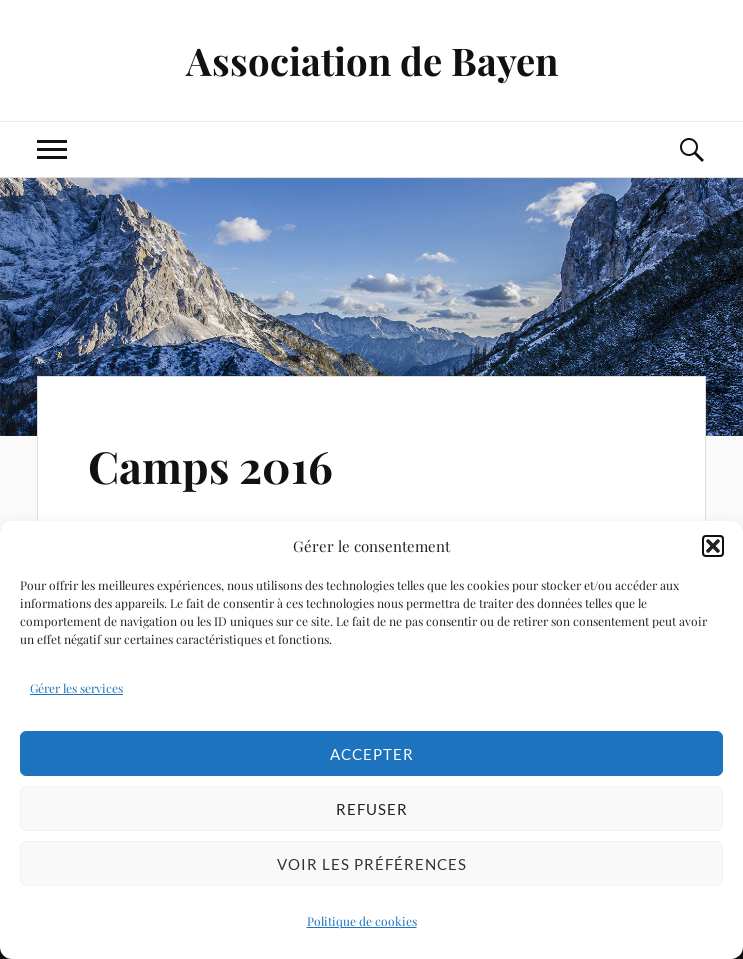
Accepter (372, 754)
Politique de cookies (362, 921)
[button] (713, 546)
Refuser (372, 809)
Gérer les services (76, 688)
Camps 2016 (210, 465)
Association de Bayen (372, 60)
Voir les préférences (372, 864)
